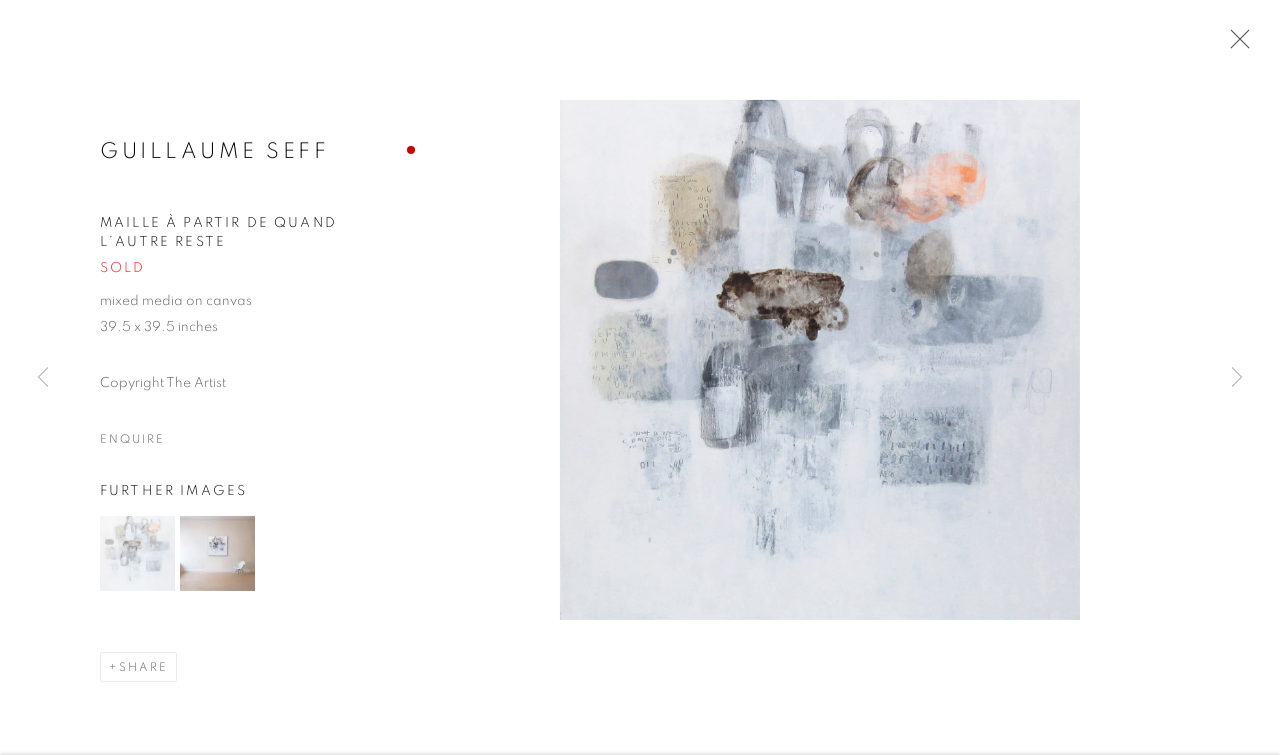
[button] (137, 555)
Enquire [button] (132, 441)
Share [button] (143, 669)
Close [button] (1235, 45)
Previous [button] (43, 377)
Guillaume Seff (214, 154)
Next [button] (1237, 377)
